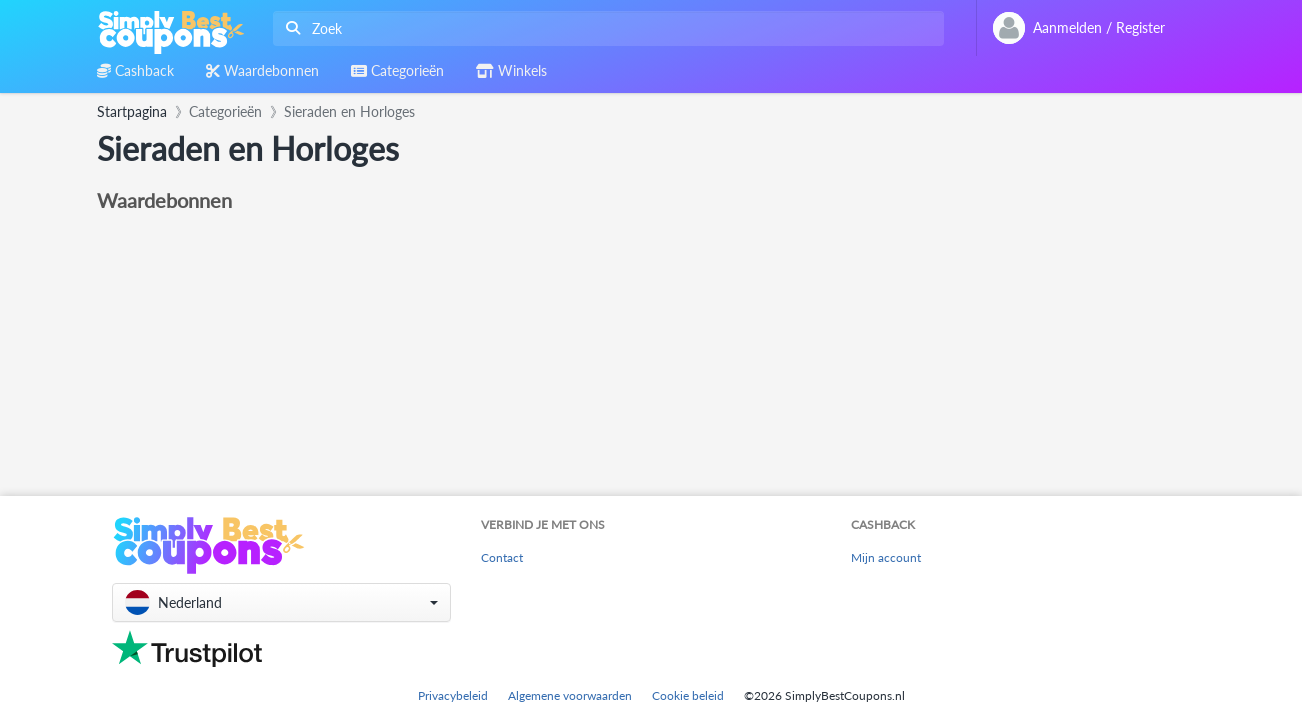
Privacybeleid (453, 695)
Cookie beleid (688, 695)
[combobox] (604, 28)
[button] (281, 602)
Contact (502, 557)
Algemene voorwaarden (570, 695)
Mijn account (886, 557)
